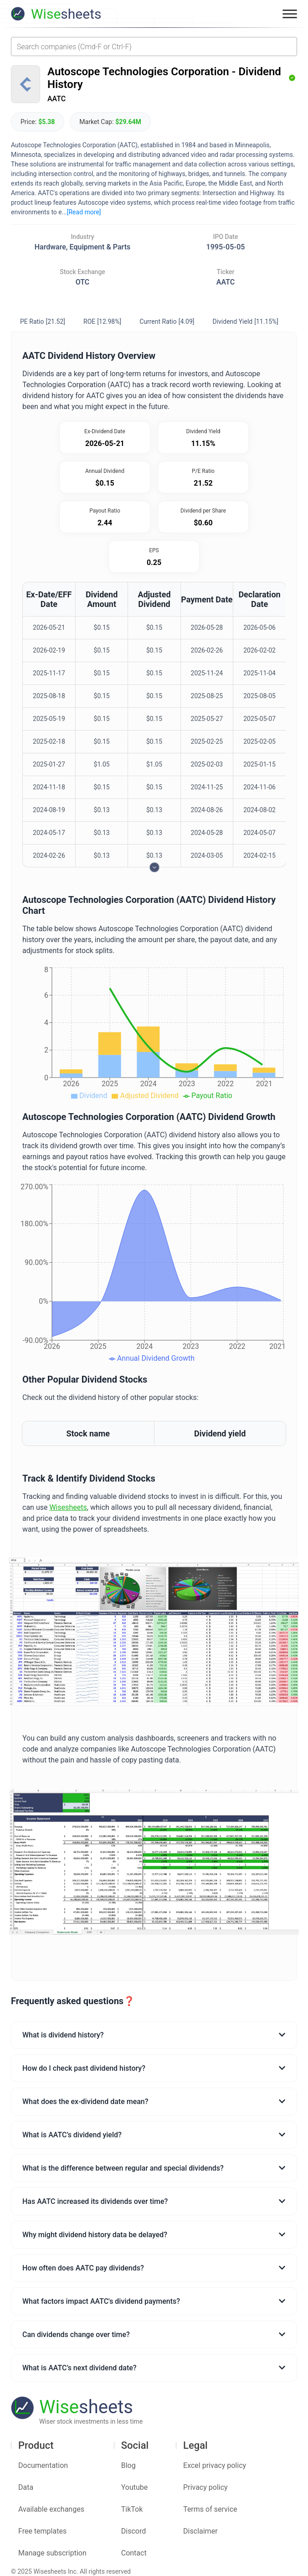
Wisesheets (68, 1507)
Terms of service (210, 2509)
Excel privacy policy (214, 2465)
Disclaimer (200, 2531)
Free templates (42, 2531)
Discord (133, 2531)
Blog (128, 2465)
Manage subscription (52, 2553)
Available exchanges (51, 2509)
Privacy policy (205, 2487)
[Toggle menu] (289, 13)
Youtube (134, 2487)
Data (25, 2487)
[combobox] (154, 46)
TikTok (132, 2509)
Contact (134, 2553)
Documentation (43, 2465)
